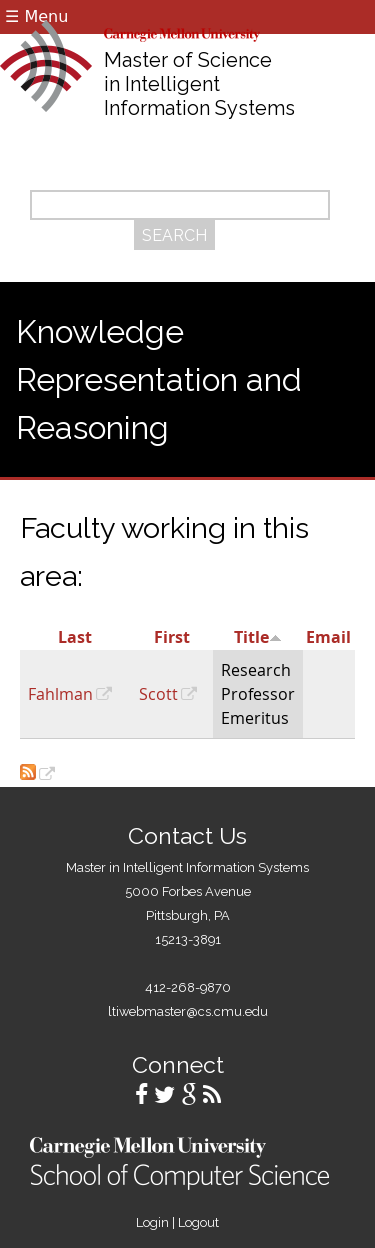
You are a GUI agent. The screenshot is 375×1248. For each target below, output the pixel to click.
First (172, 637)
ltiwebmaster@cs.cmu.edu (188, 1011)
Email (328, 637)
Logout (198, 1222)
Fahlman (60, 694)
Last (75, 637)
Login (152, 1222)
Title (258, 637)
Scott (158, 694)
